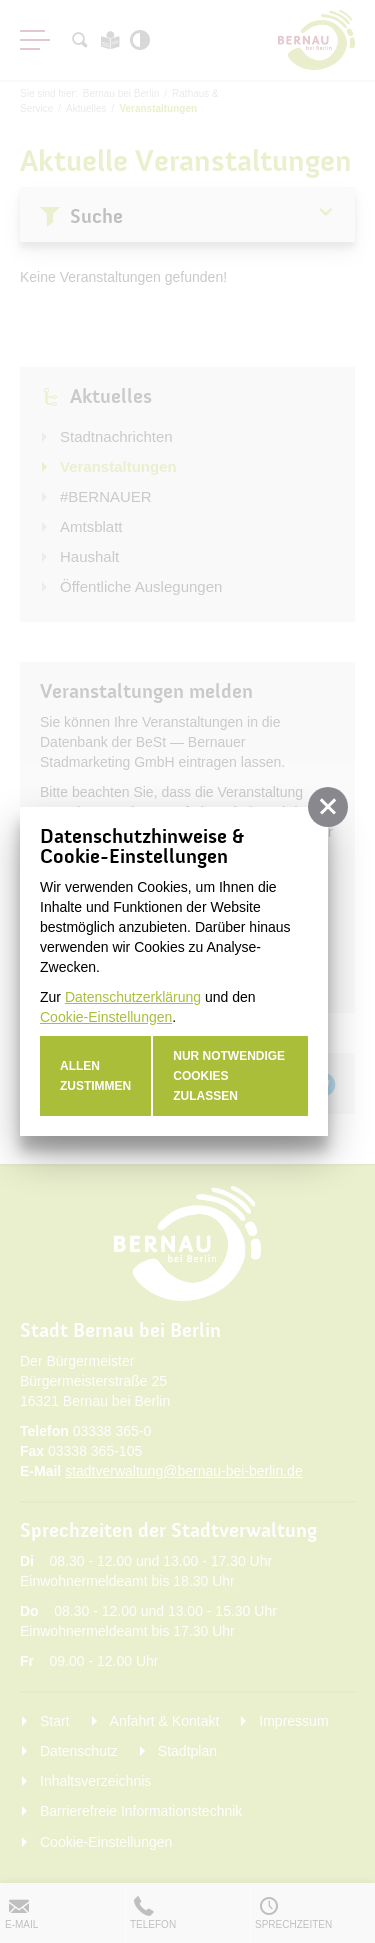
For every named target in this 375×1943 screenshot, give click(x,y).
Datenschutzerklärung (133, 997)
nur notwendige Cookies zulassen (229, 1076)
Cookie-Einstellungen (106, 1017)
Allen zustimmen (95, 1076)
